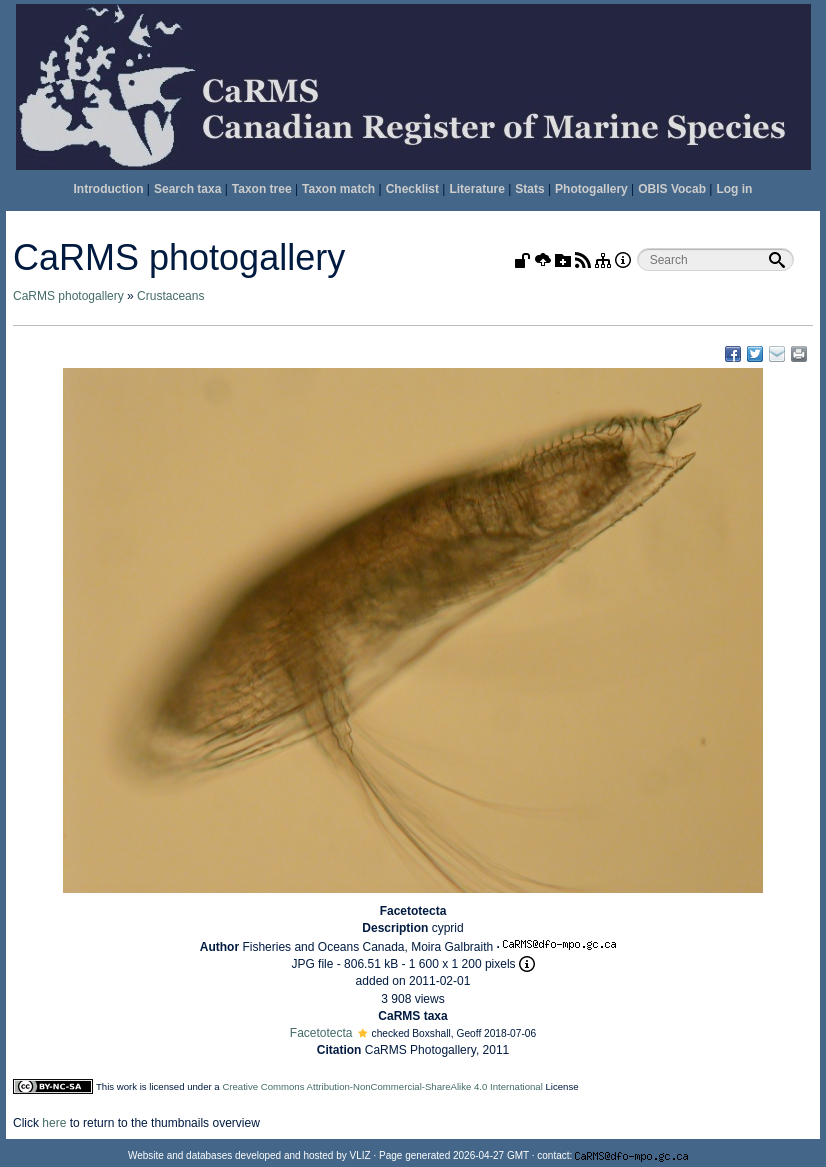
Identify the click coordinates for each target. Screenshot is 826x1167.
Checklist (412, 189)
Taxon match (338, 189)
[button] (362, 1033)
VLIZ (360, 1155)
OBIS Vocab (672, 189)
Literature (476, 189)
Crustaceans (170, 296)
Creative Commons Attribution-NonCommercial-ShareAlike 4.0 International (382, 1086)
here (54, 1123)
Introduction (109, 189)
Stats (529, 189)
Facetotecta (321, 1033)
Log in (734, 189)
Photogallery (591, 189)
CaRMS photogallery (68, 296)
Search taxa (187, 189)
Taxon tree (262, 189)
